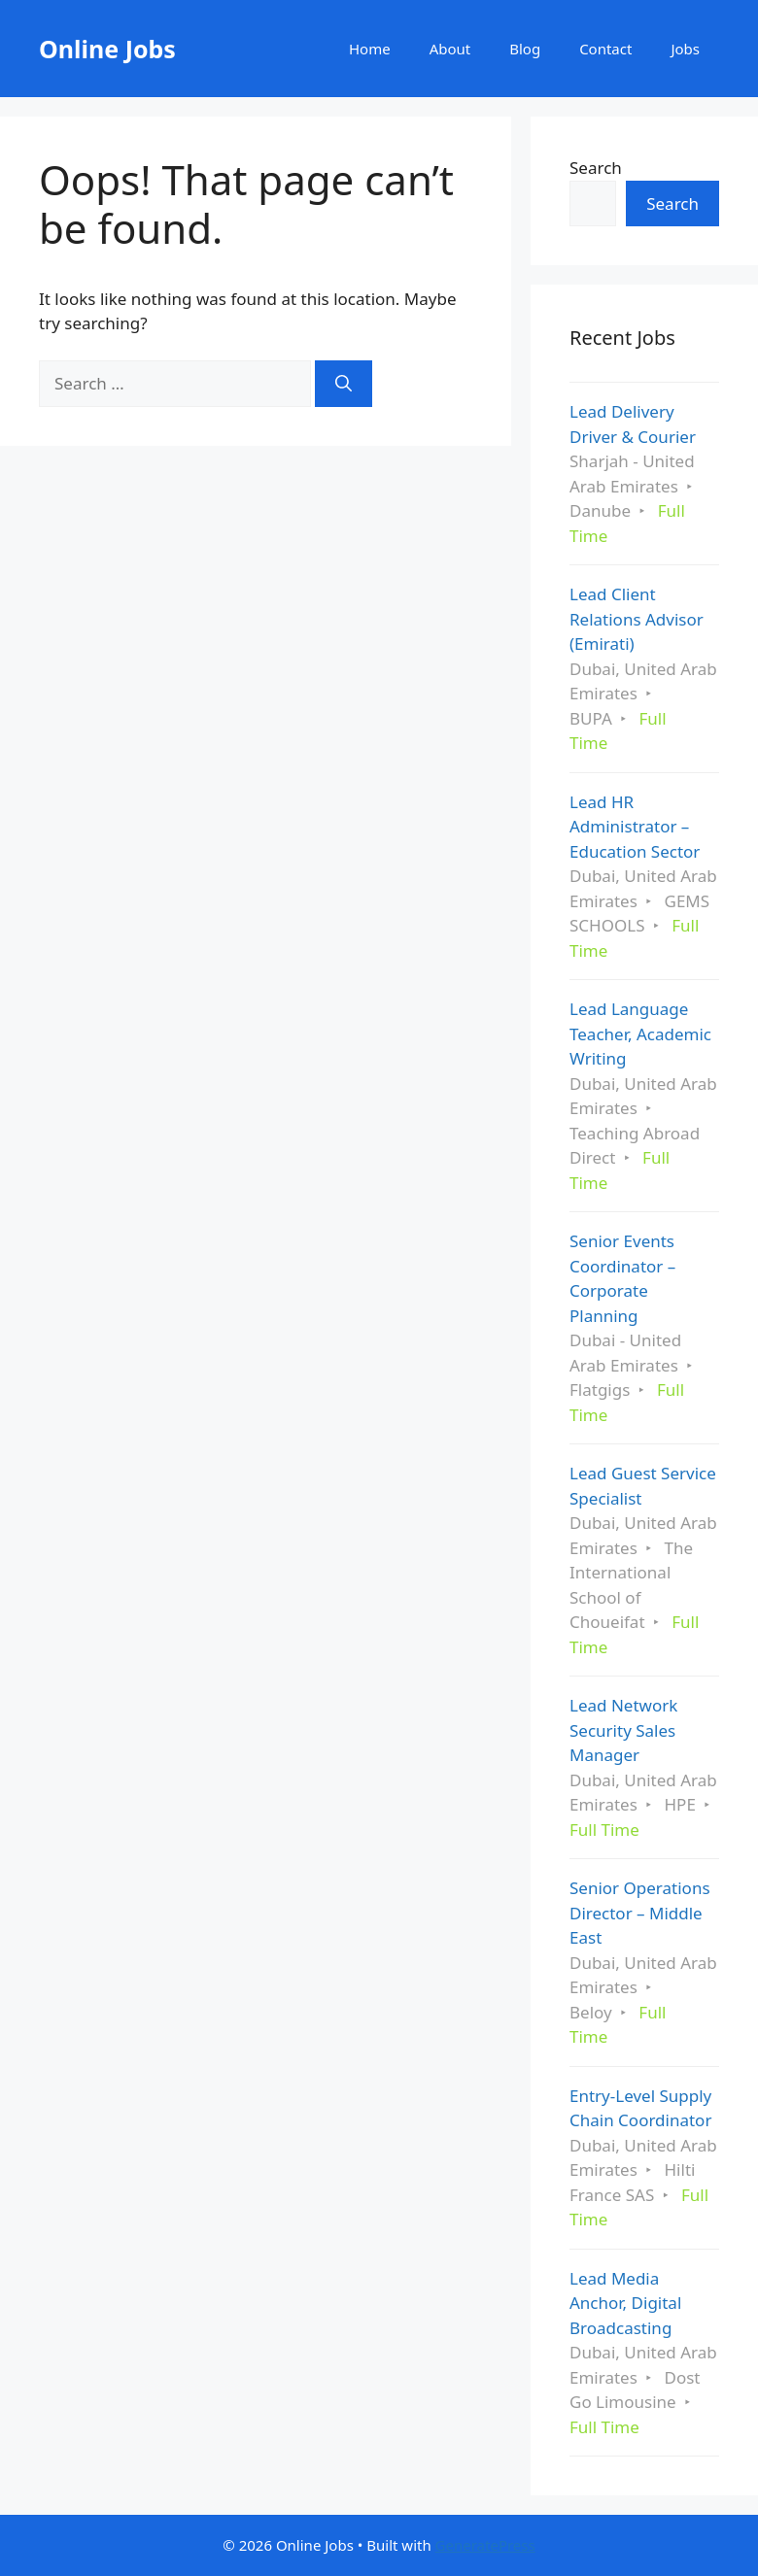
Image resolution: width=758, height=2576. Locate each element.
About (450, 48)
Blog (524, 48)
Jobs (685, 48)
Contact (605, 48)
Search (595, 167)
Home (370, 48)
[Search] (343, 383)
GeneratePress (485, 2545)
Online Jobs (107, 48)
